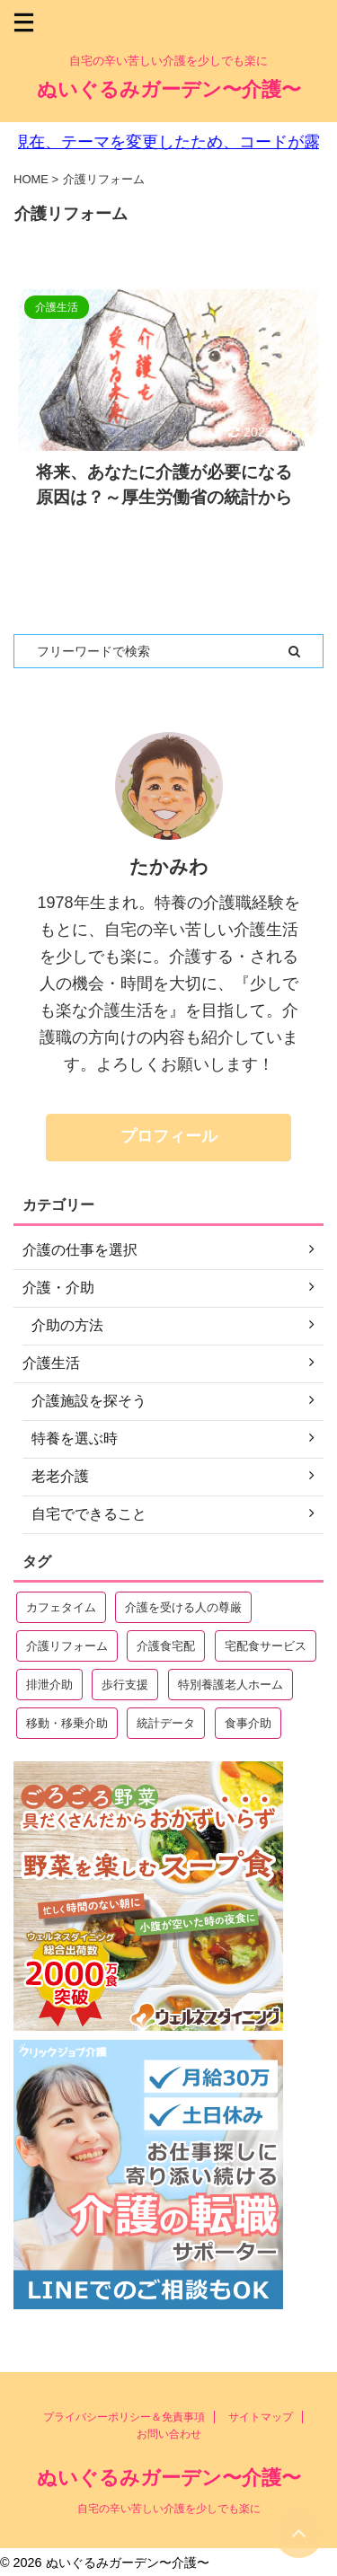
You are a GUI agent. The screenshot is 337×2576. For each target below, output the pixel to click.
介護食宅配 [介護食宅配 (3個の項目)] (166, 1646)
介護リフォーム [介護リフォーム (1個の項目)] (67, 1646)
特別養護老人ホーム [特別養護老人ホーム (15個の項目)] (230, 1684)
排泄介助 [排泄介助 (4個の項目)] (49, 1684)
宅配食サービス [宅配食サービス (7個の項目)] (265, 1646)
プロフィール (168, 1136)
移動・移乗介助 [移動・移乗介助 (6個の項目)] (67, 1723)
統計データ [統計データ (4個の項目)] (166, 1723)
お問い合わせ (169, 2434)
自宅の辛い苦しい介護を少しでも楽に (169, 2508)
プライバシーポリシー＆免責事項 (124, 2417)
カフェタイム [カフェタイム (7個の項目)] (61, 1607)
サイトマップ (260, 2417)
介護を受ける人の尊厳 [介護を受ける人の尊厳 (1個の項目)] (183, 1607)
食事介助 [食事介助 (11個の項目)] (248, 1723)
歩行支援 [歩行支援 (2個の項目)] (125, 1684)
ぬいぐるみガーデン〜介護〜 (169, 89)
